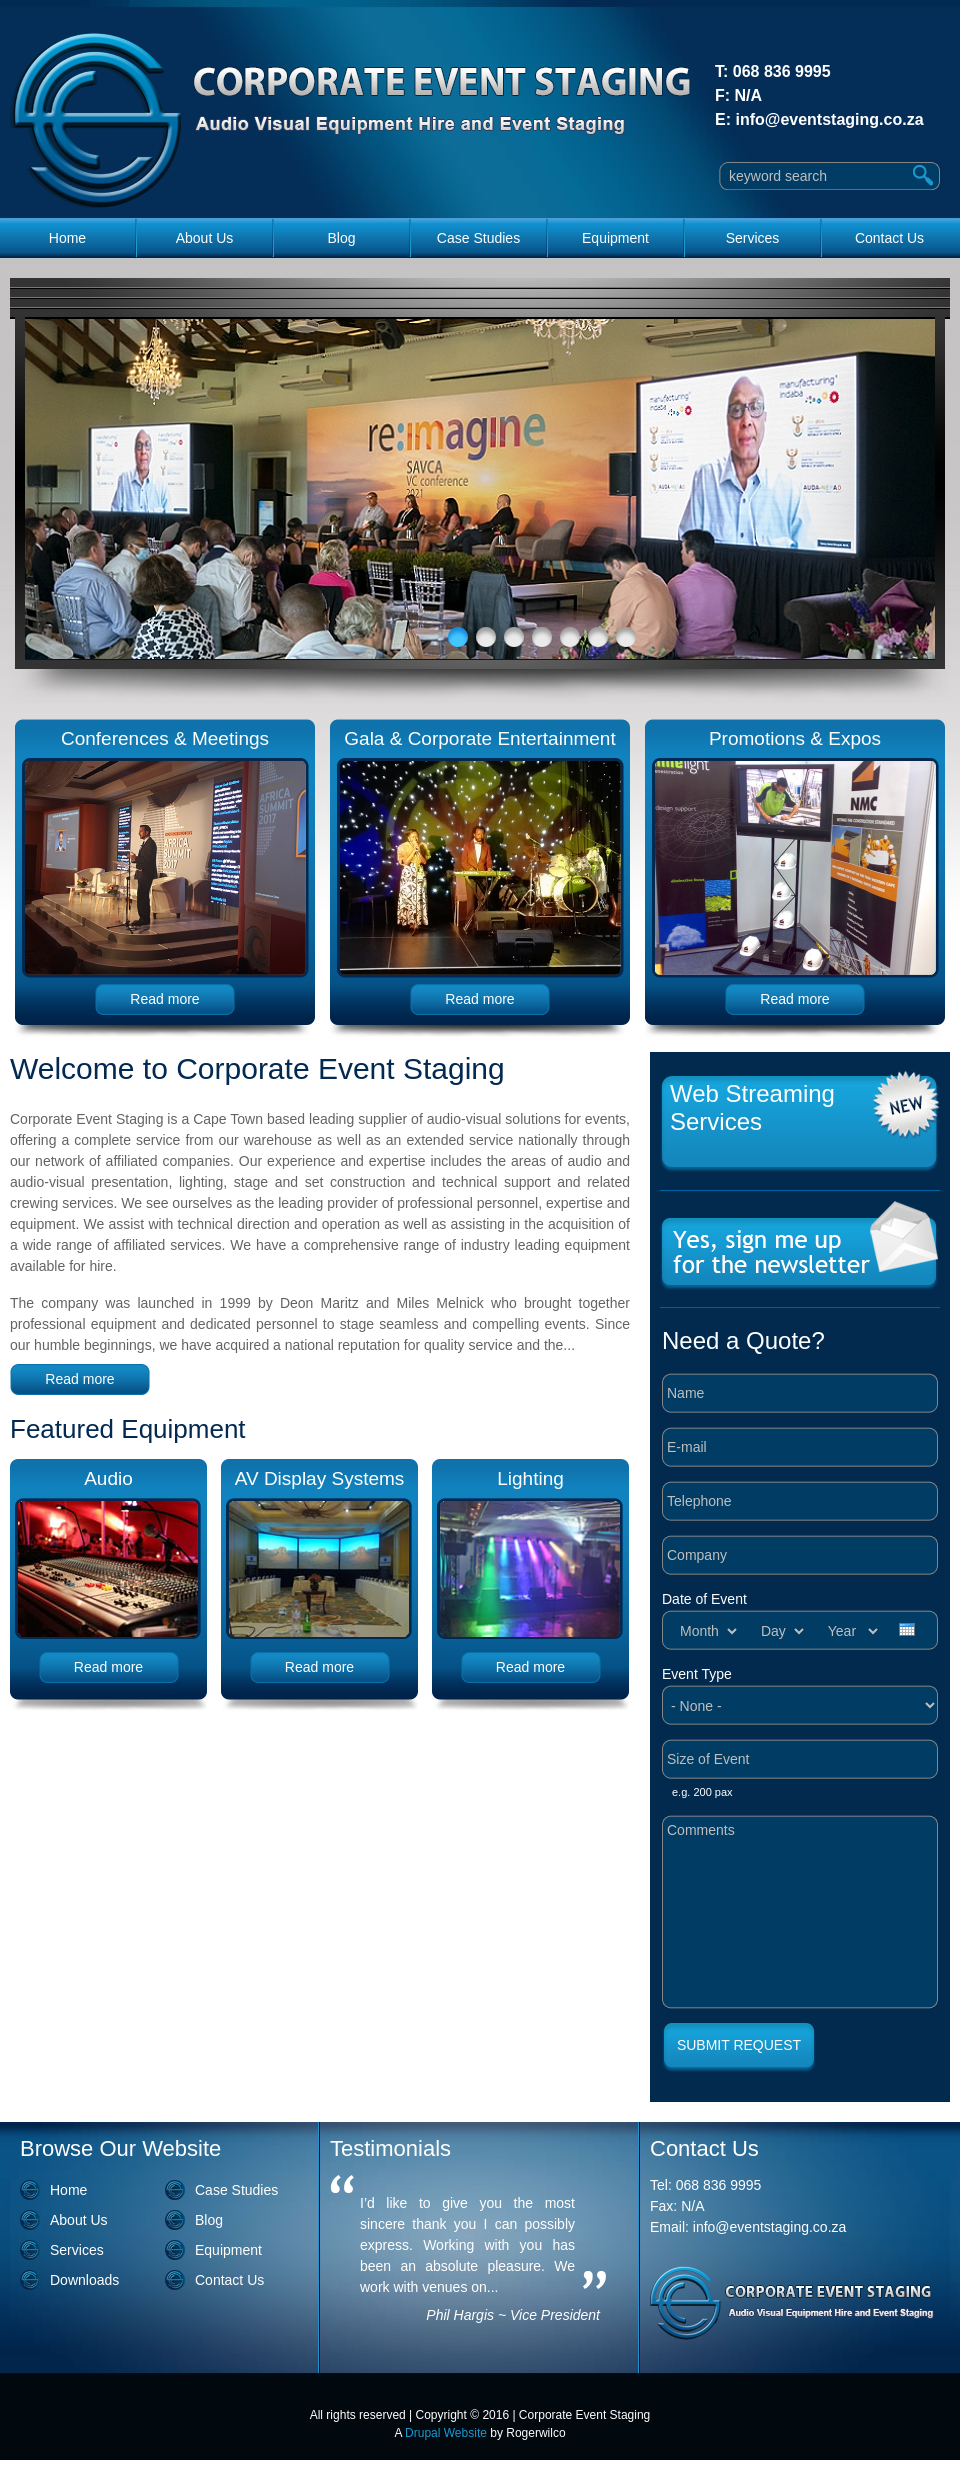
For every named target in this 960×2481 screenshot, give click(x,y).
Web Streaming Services (752, 1107)
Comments (800, 1912)
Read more (164, 999)
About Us (205, 238)
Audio (108, 1478)
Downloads (84, 2280)
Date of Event (704, 1599)
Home (67, 238)
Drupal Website (446, 2433)
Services (753, 238)
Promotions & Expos (795, 738)
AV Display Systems (320, 1478)
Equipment (615, 238)
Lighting (530, 1478)
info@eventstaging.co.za (829, 119)
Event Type (697, 1674)
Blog (341, 238)
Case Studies (478, 238)
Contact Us (889, 238)
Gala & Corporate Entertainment (479, 738)
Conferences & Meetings (165, 738)
